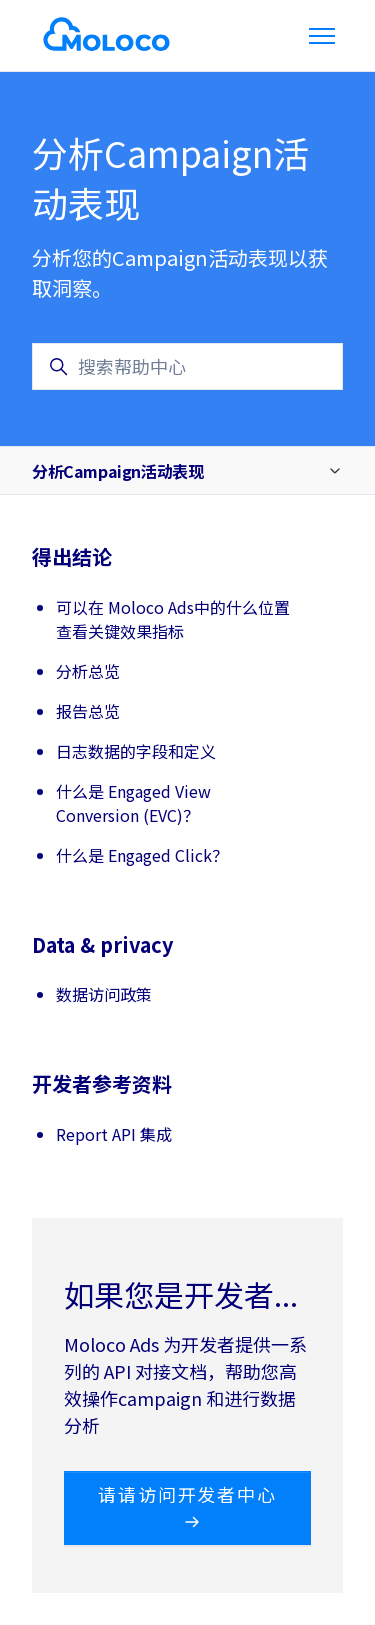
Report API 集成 (114, 1134)
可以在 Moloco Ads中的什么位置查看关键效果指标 (173, 619)
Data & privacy (102, 944)
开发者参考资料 (102, 1083)
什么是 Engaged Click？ (142, 855)
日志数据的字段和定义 (136, 751)
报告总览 (88, 711)
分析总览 (88, 671)
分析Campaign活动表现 (117, 471)
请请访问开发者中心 (187, 1506)
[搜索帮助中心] (187, 366)
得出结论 (72, 556)
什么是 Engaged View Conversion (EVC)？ (133, 803)
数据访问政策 (104, 994)
